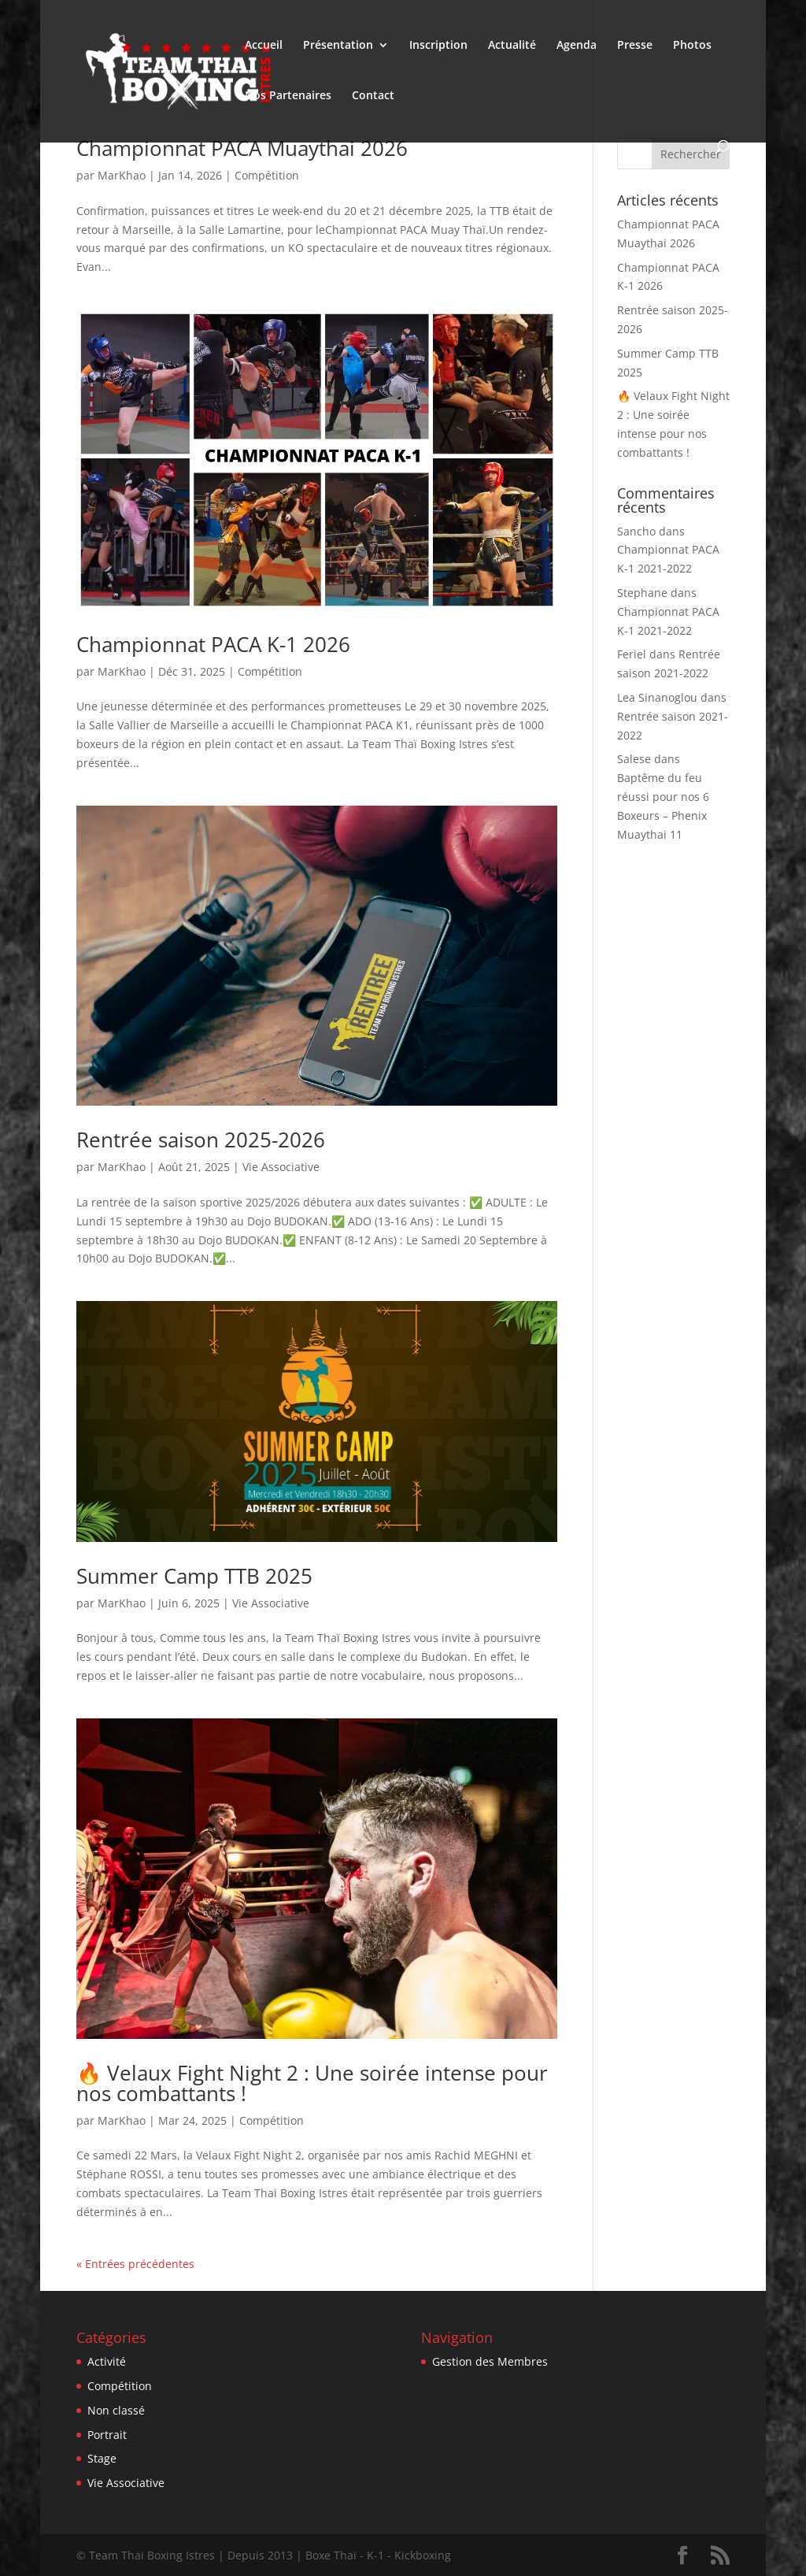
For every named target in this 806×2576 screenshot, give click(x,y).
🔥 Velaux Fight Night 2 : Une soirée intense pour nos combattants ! (312, 2083)
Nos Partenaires (288, 96)
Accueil (264, 45)
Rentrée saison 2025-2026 (200, 1139)
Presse (635, 45)
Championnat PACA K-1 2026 (213, 644)
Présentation (338, 45)
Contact (373, 96)
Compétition (267, 175)
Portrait (107, 2434)
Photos (692, 45)
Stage (101, 2458)
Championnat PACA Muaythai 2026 (242, 148)
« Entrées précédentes (135, 2263)
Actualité (512, 45)
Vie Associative (281, 1166)
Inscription (438, 45)
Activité (106, 2361)
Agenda (576, 45)
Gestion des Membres (490, 2361)
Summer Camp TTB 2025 (194, 1576)
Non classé (116, 2410)
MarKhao (122, 175)
